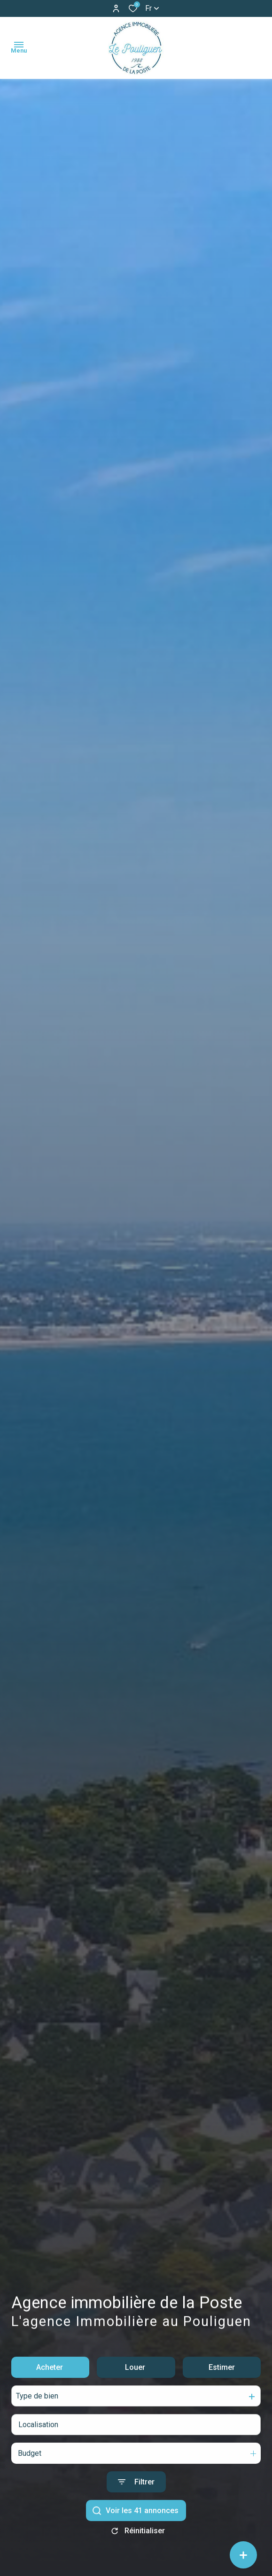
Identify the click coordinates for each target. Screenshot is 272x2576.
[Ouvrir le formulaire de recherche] (136, 2499)
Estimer (222, 2384)
